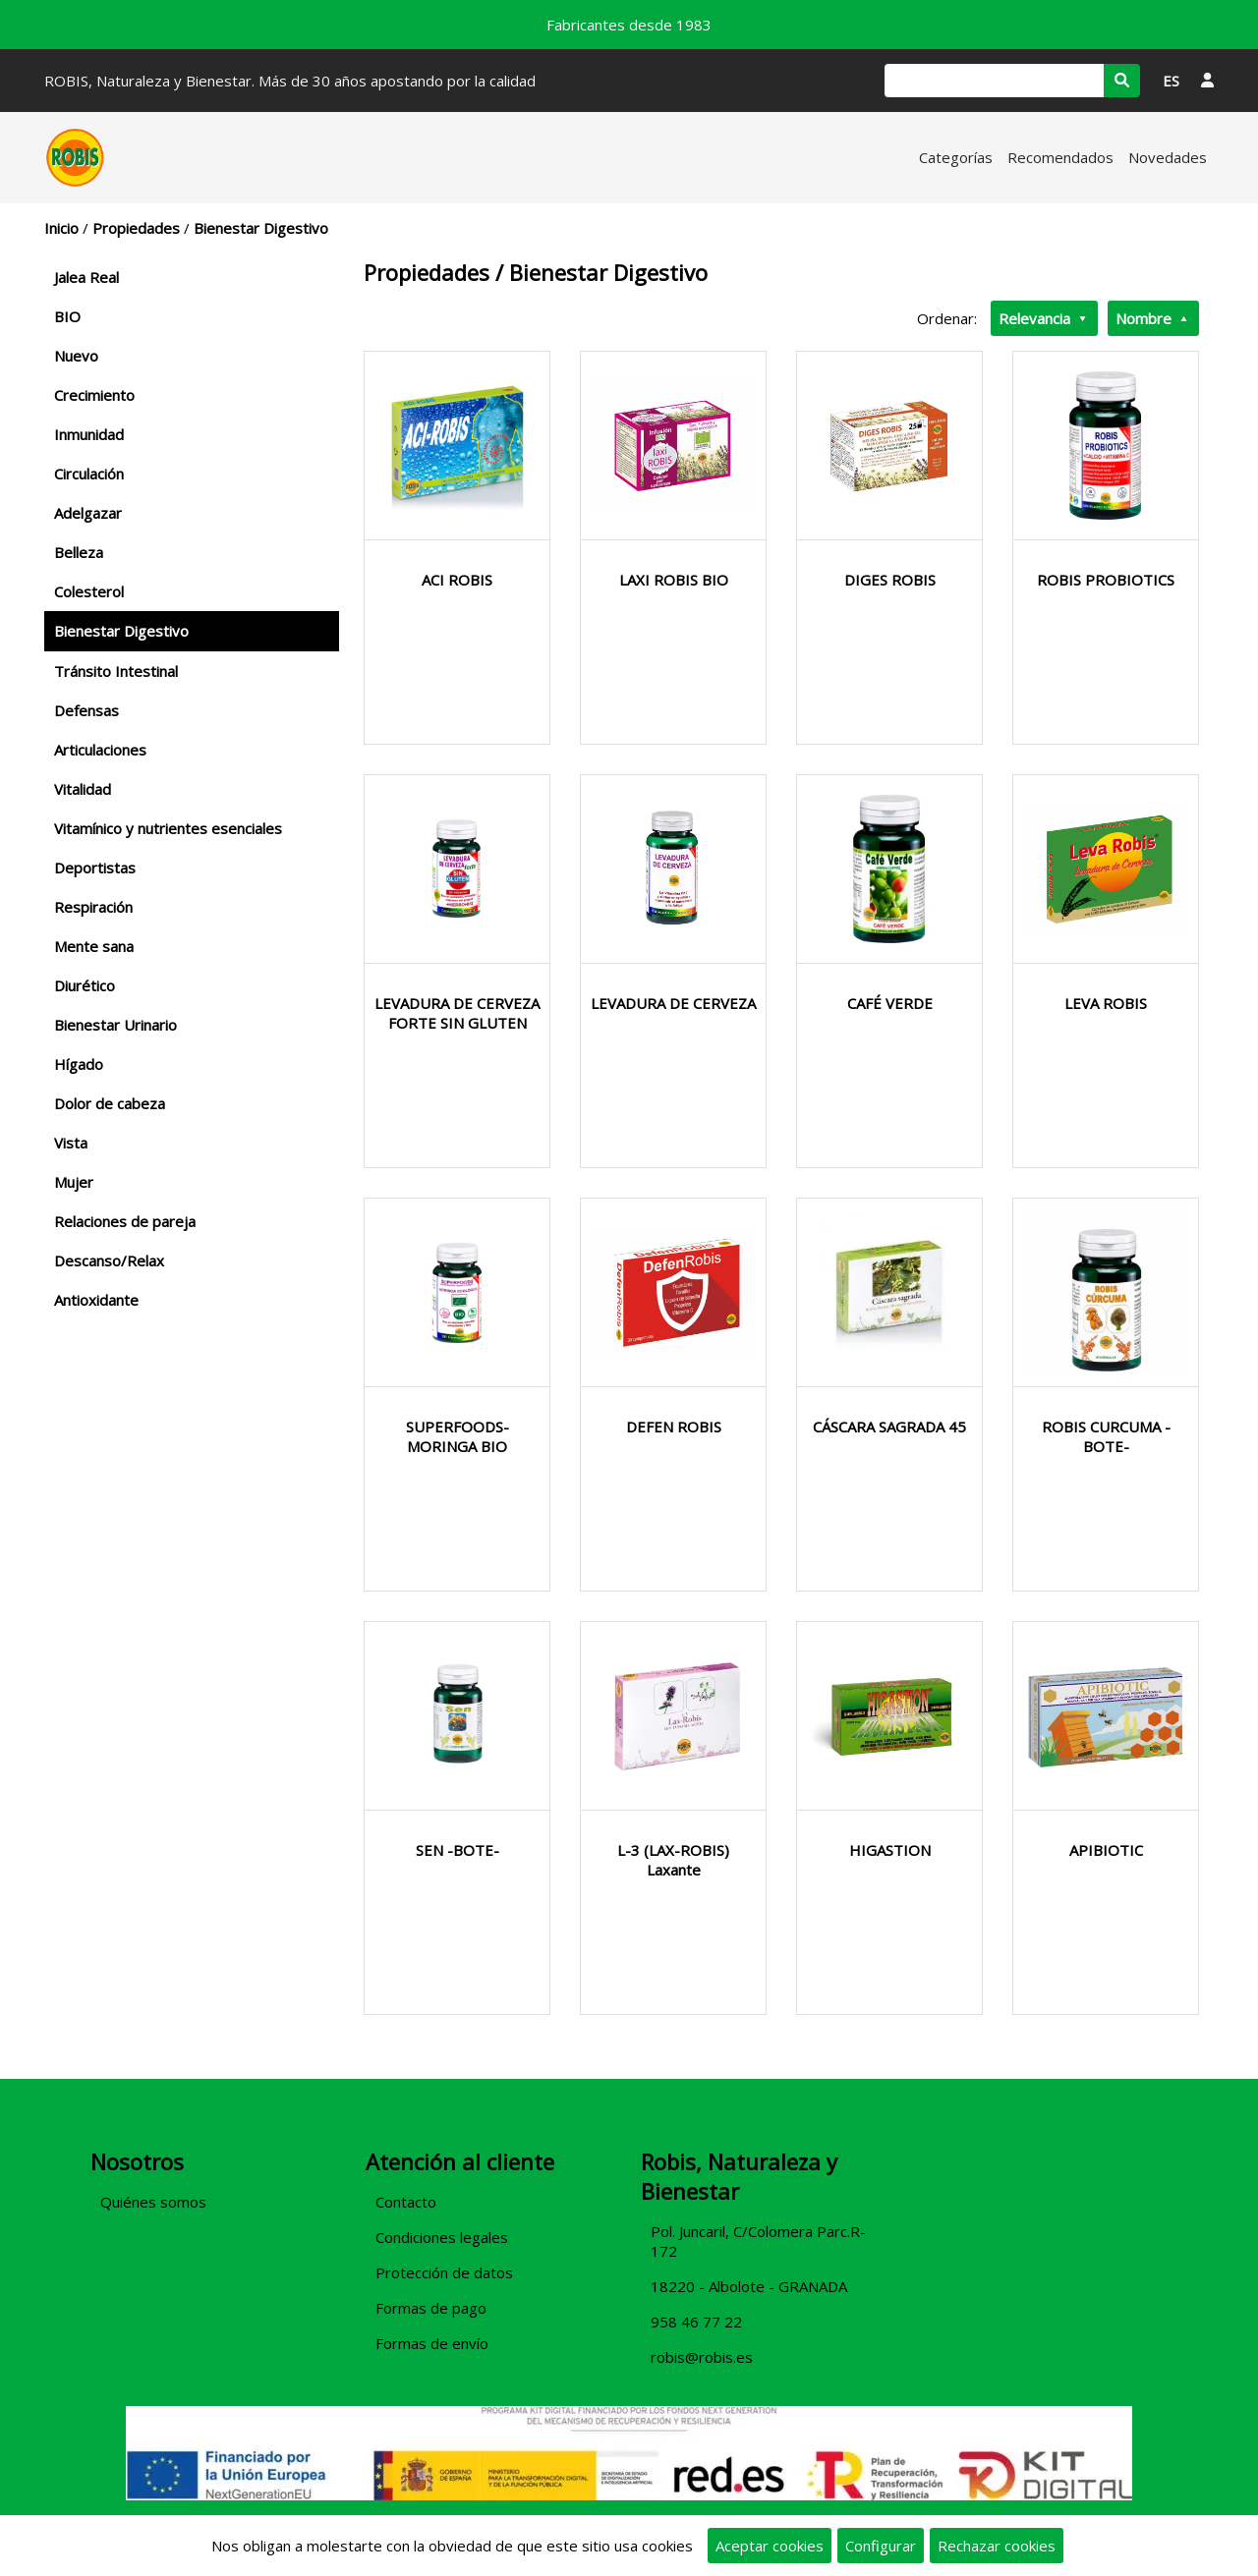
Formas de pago (430, 2308)
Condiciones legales (441, 2237)
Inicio (61, 228)
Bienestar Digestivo (261, 228)
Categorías (956, 157)
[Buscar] (994, 80)
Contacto (405, 2202)
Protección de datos (444, 2272)
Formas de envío (431, 2343)
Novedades (1167, 157)
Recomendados (1060, 157)
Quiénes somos (153, 2202)
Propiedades (136, 228)
